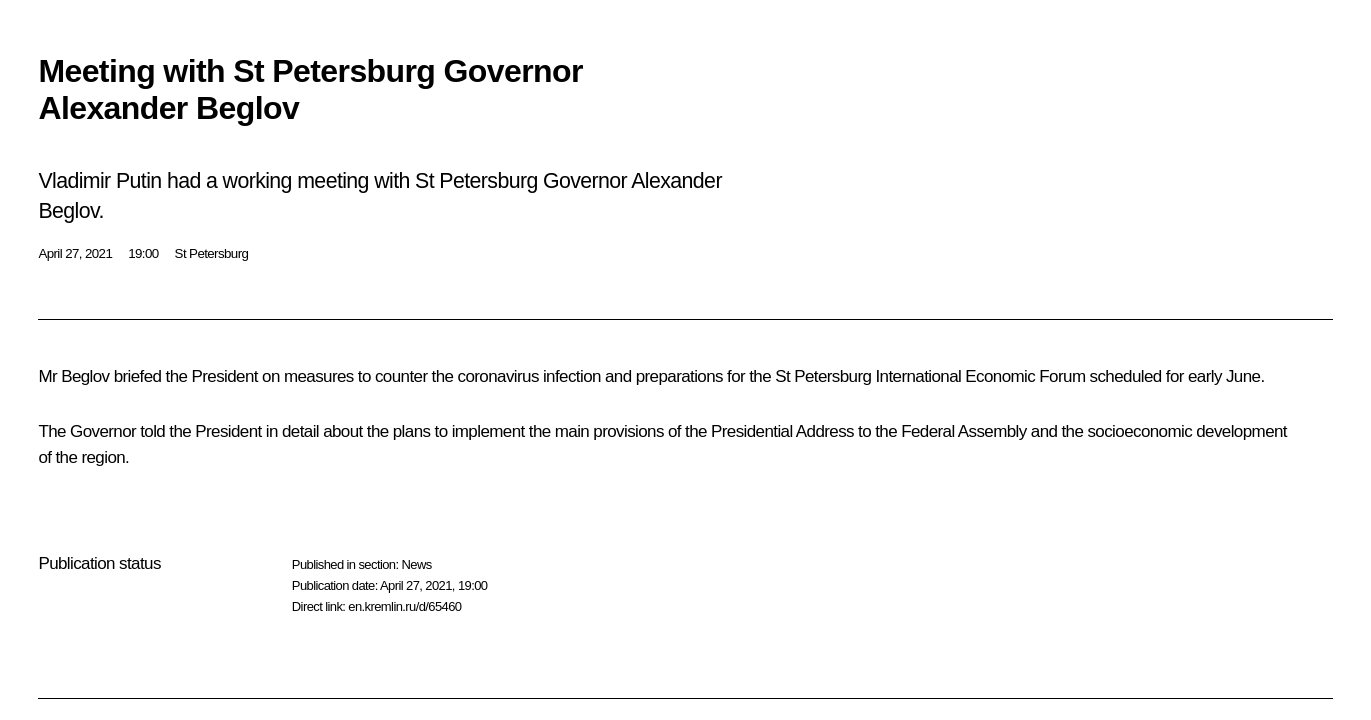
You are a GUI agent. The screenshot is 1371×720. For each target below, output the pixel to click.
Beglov (85, 376)
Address (825, 431)
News (416, 564)
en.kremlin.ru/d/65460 (404, 606)
